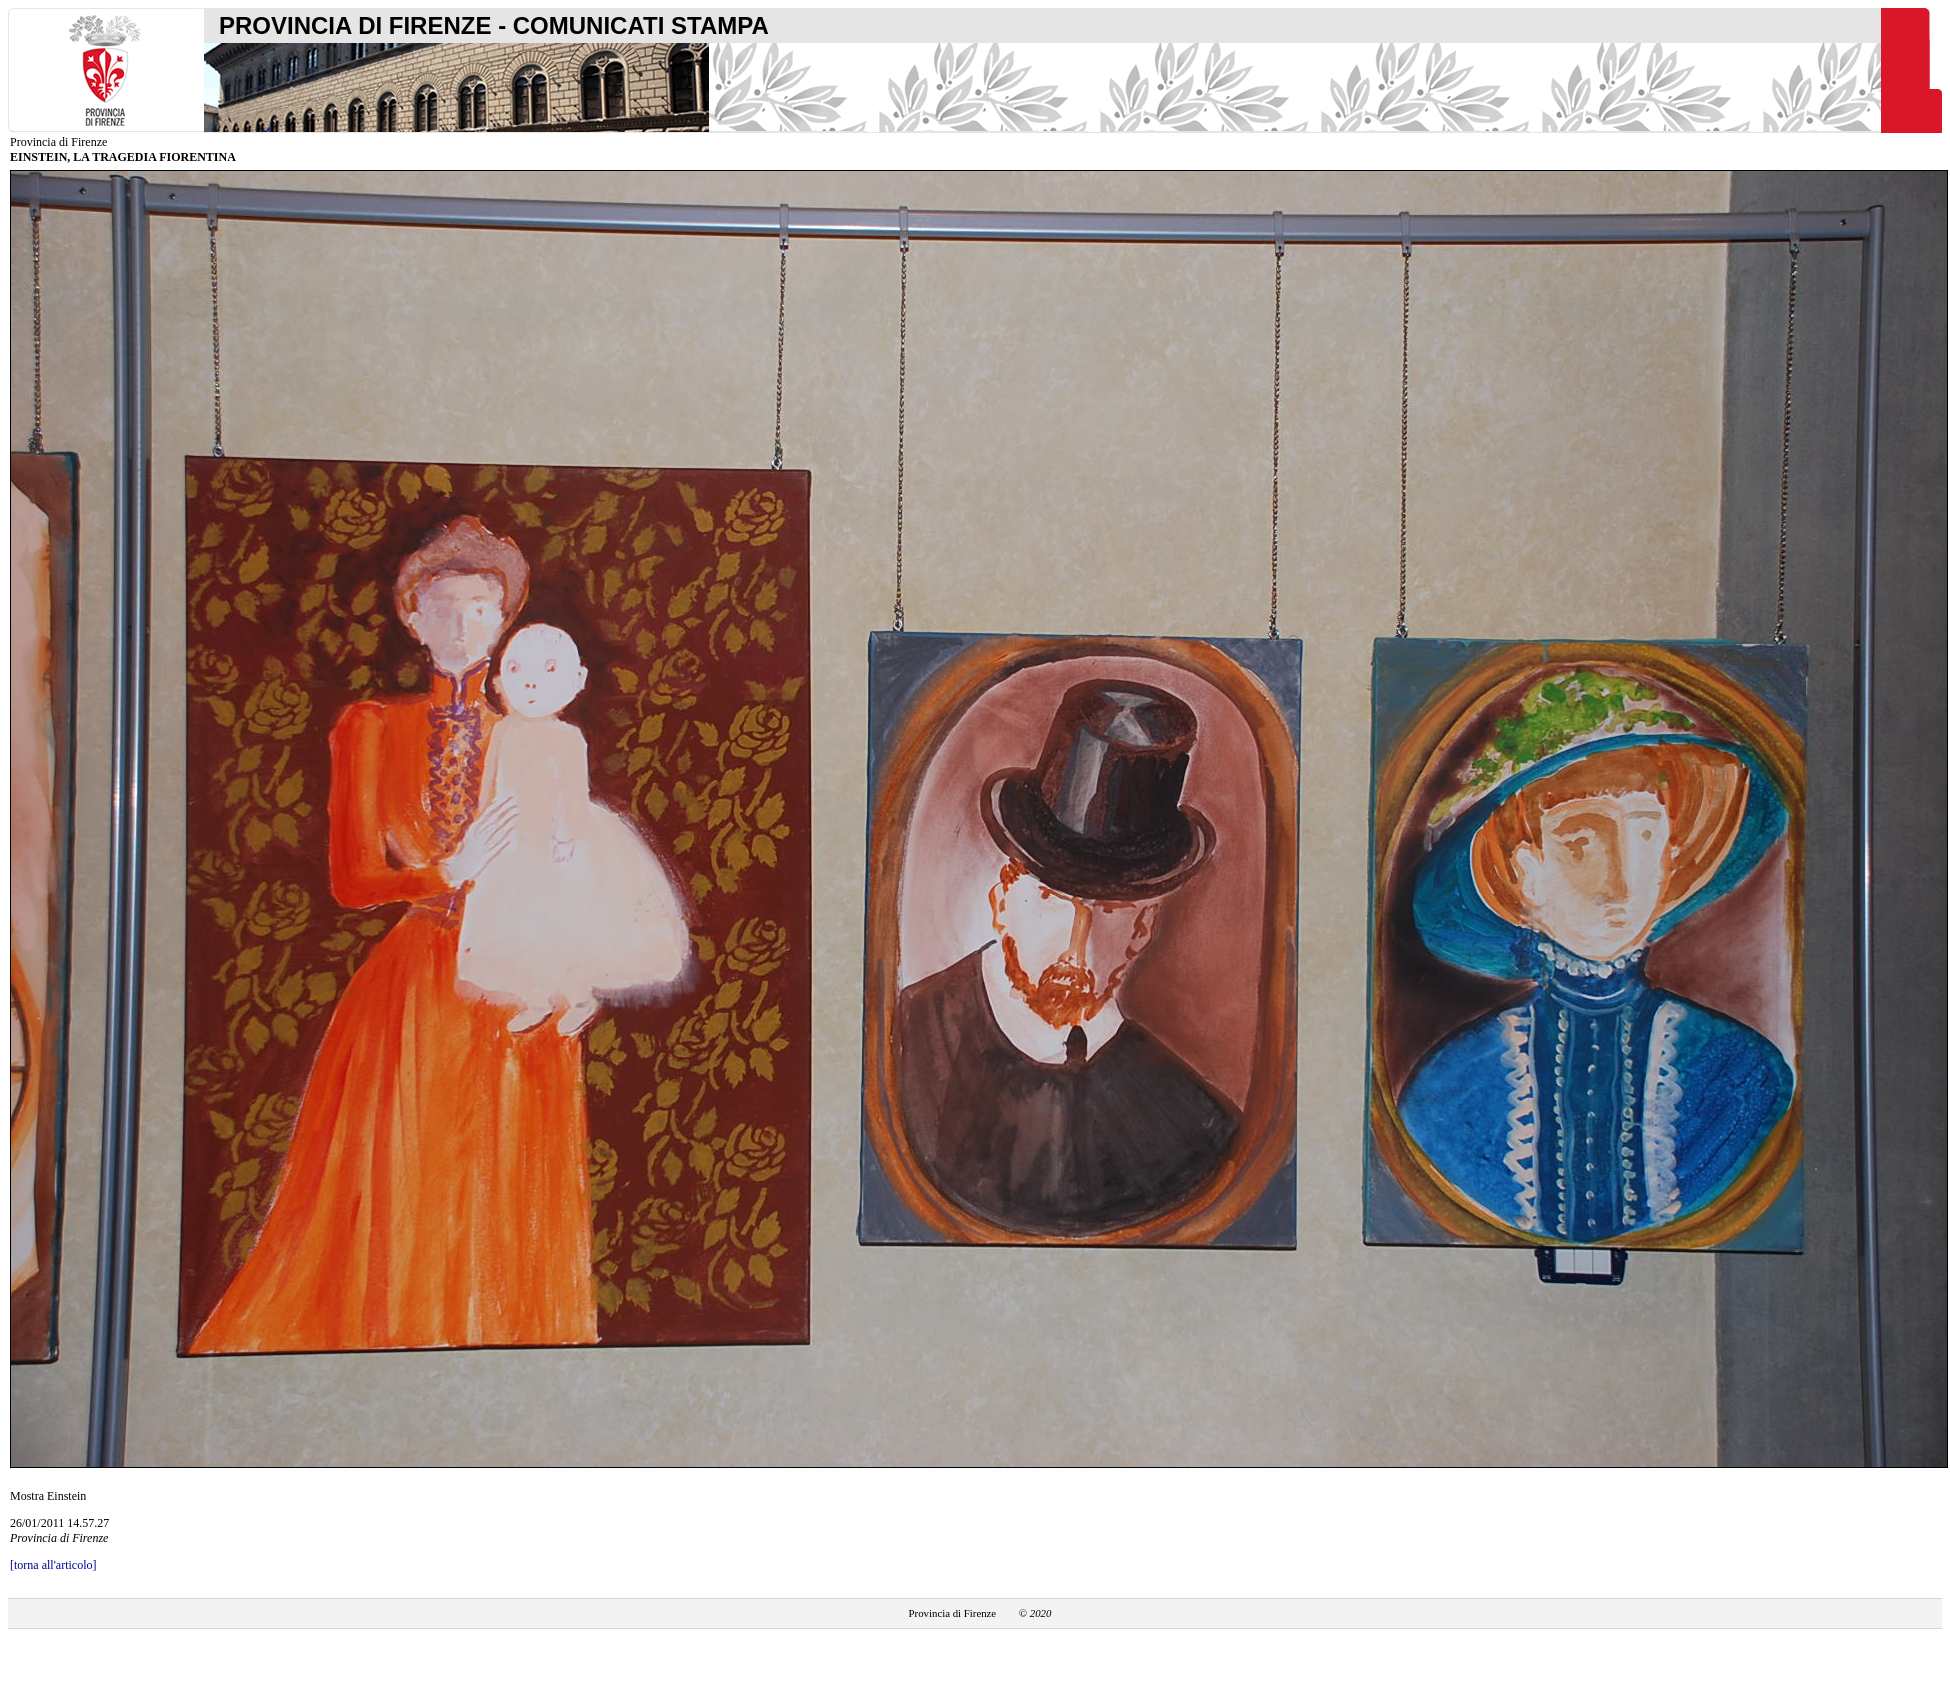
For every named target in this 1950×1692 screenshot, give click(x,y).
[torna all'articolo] (53, 1565)
